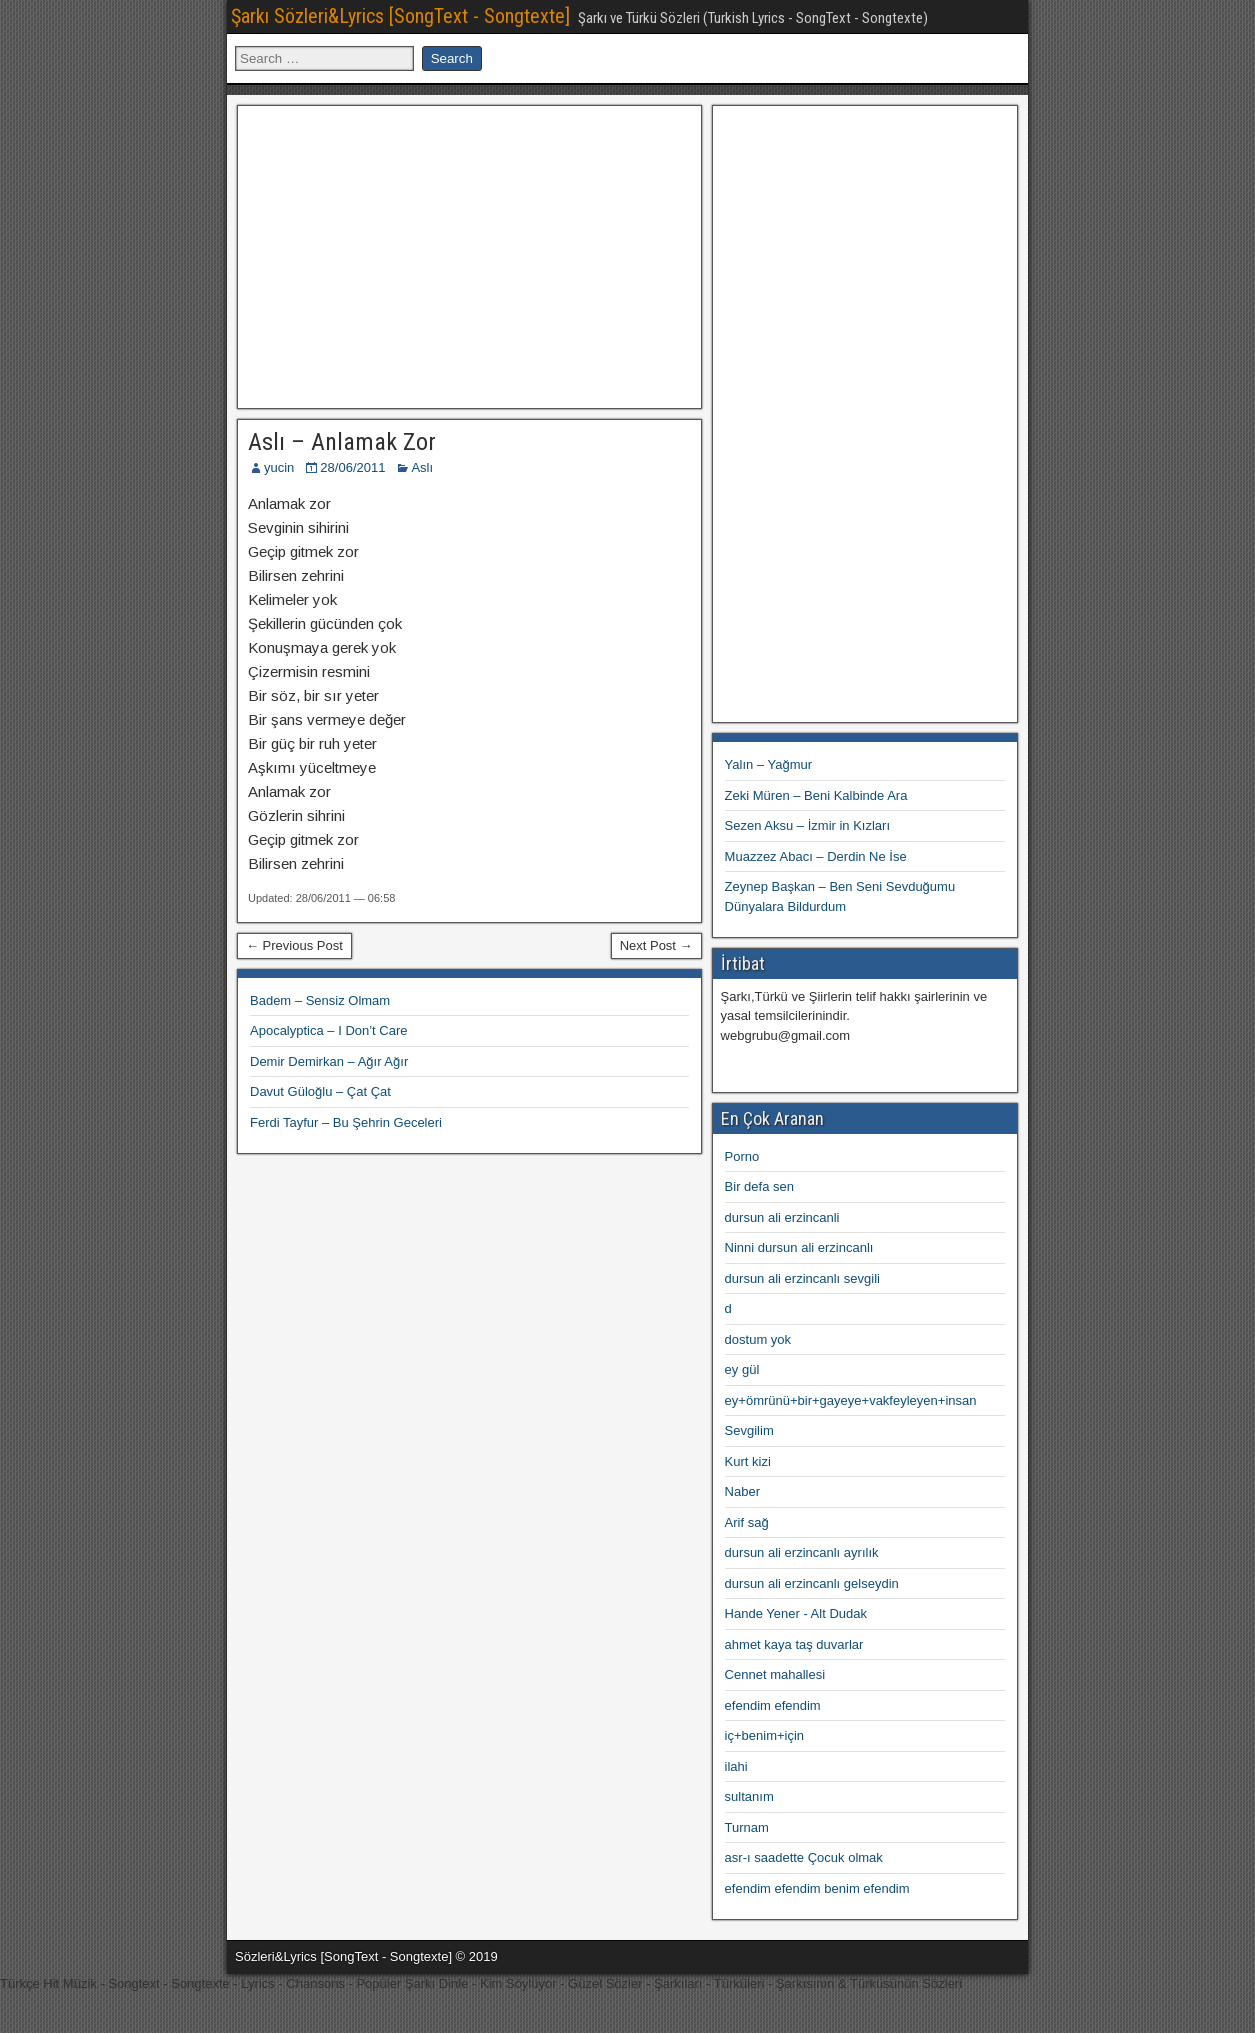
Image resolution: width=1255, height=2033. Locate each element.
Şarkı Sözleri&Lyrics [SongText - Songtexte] (400, 16)
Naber (742, 1491)
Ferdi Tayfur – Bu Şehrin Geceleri (346, 1122)
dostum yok (758, 1339)
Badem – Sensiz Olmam (320, 1000)
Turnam (747, 1827)
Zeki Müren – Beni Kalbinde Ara (816, 795)
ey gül (742, 1369)
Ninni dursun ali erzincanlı (799, 1247)
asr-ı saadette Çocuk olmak (804, 1857)
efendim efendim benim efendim (817, 1888)
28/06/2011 (352, 467)
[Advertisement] (469, 254)
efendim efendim (773, 1705)
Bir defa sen (759, 1186)
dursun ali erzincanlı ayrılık (802, 1552)
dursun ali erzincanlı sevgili (802, 1278)
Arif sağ (747, 1522)
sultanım (749, 1796)
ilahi (736, 1766)
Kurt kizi (748, 1461)
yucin (279, 467)
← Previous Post (294, 945)
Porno (742, 1156)
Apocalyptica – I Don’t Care (329, 1030)
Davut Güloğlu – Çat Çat (320, 1091)
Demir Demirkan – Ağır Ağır (329, 1061)
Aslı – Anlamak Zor (342, 442)
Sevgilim (749, 1430)
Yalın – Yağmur (768, 764)
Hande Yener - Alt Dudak (796, 1613)
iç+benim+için (765, 1735)
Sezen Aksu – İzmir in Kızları (807, 825)
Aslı (422, 467)
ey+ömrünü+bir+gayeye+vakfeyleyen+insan (851, 1400)
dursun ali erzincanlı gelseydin (812, 1583)
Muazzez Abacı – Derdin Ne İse (816, 856)
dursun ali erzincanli (782, 1217)
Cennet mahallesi (775, 1674)
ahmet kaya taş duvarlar (794, 1644)
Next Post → (656, 945)
